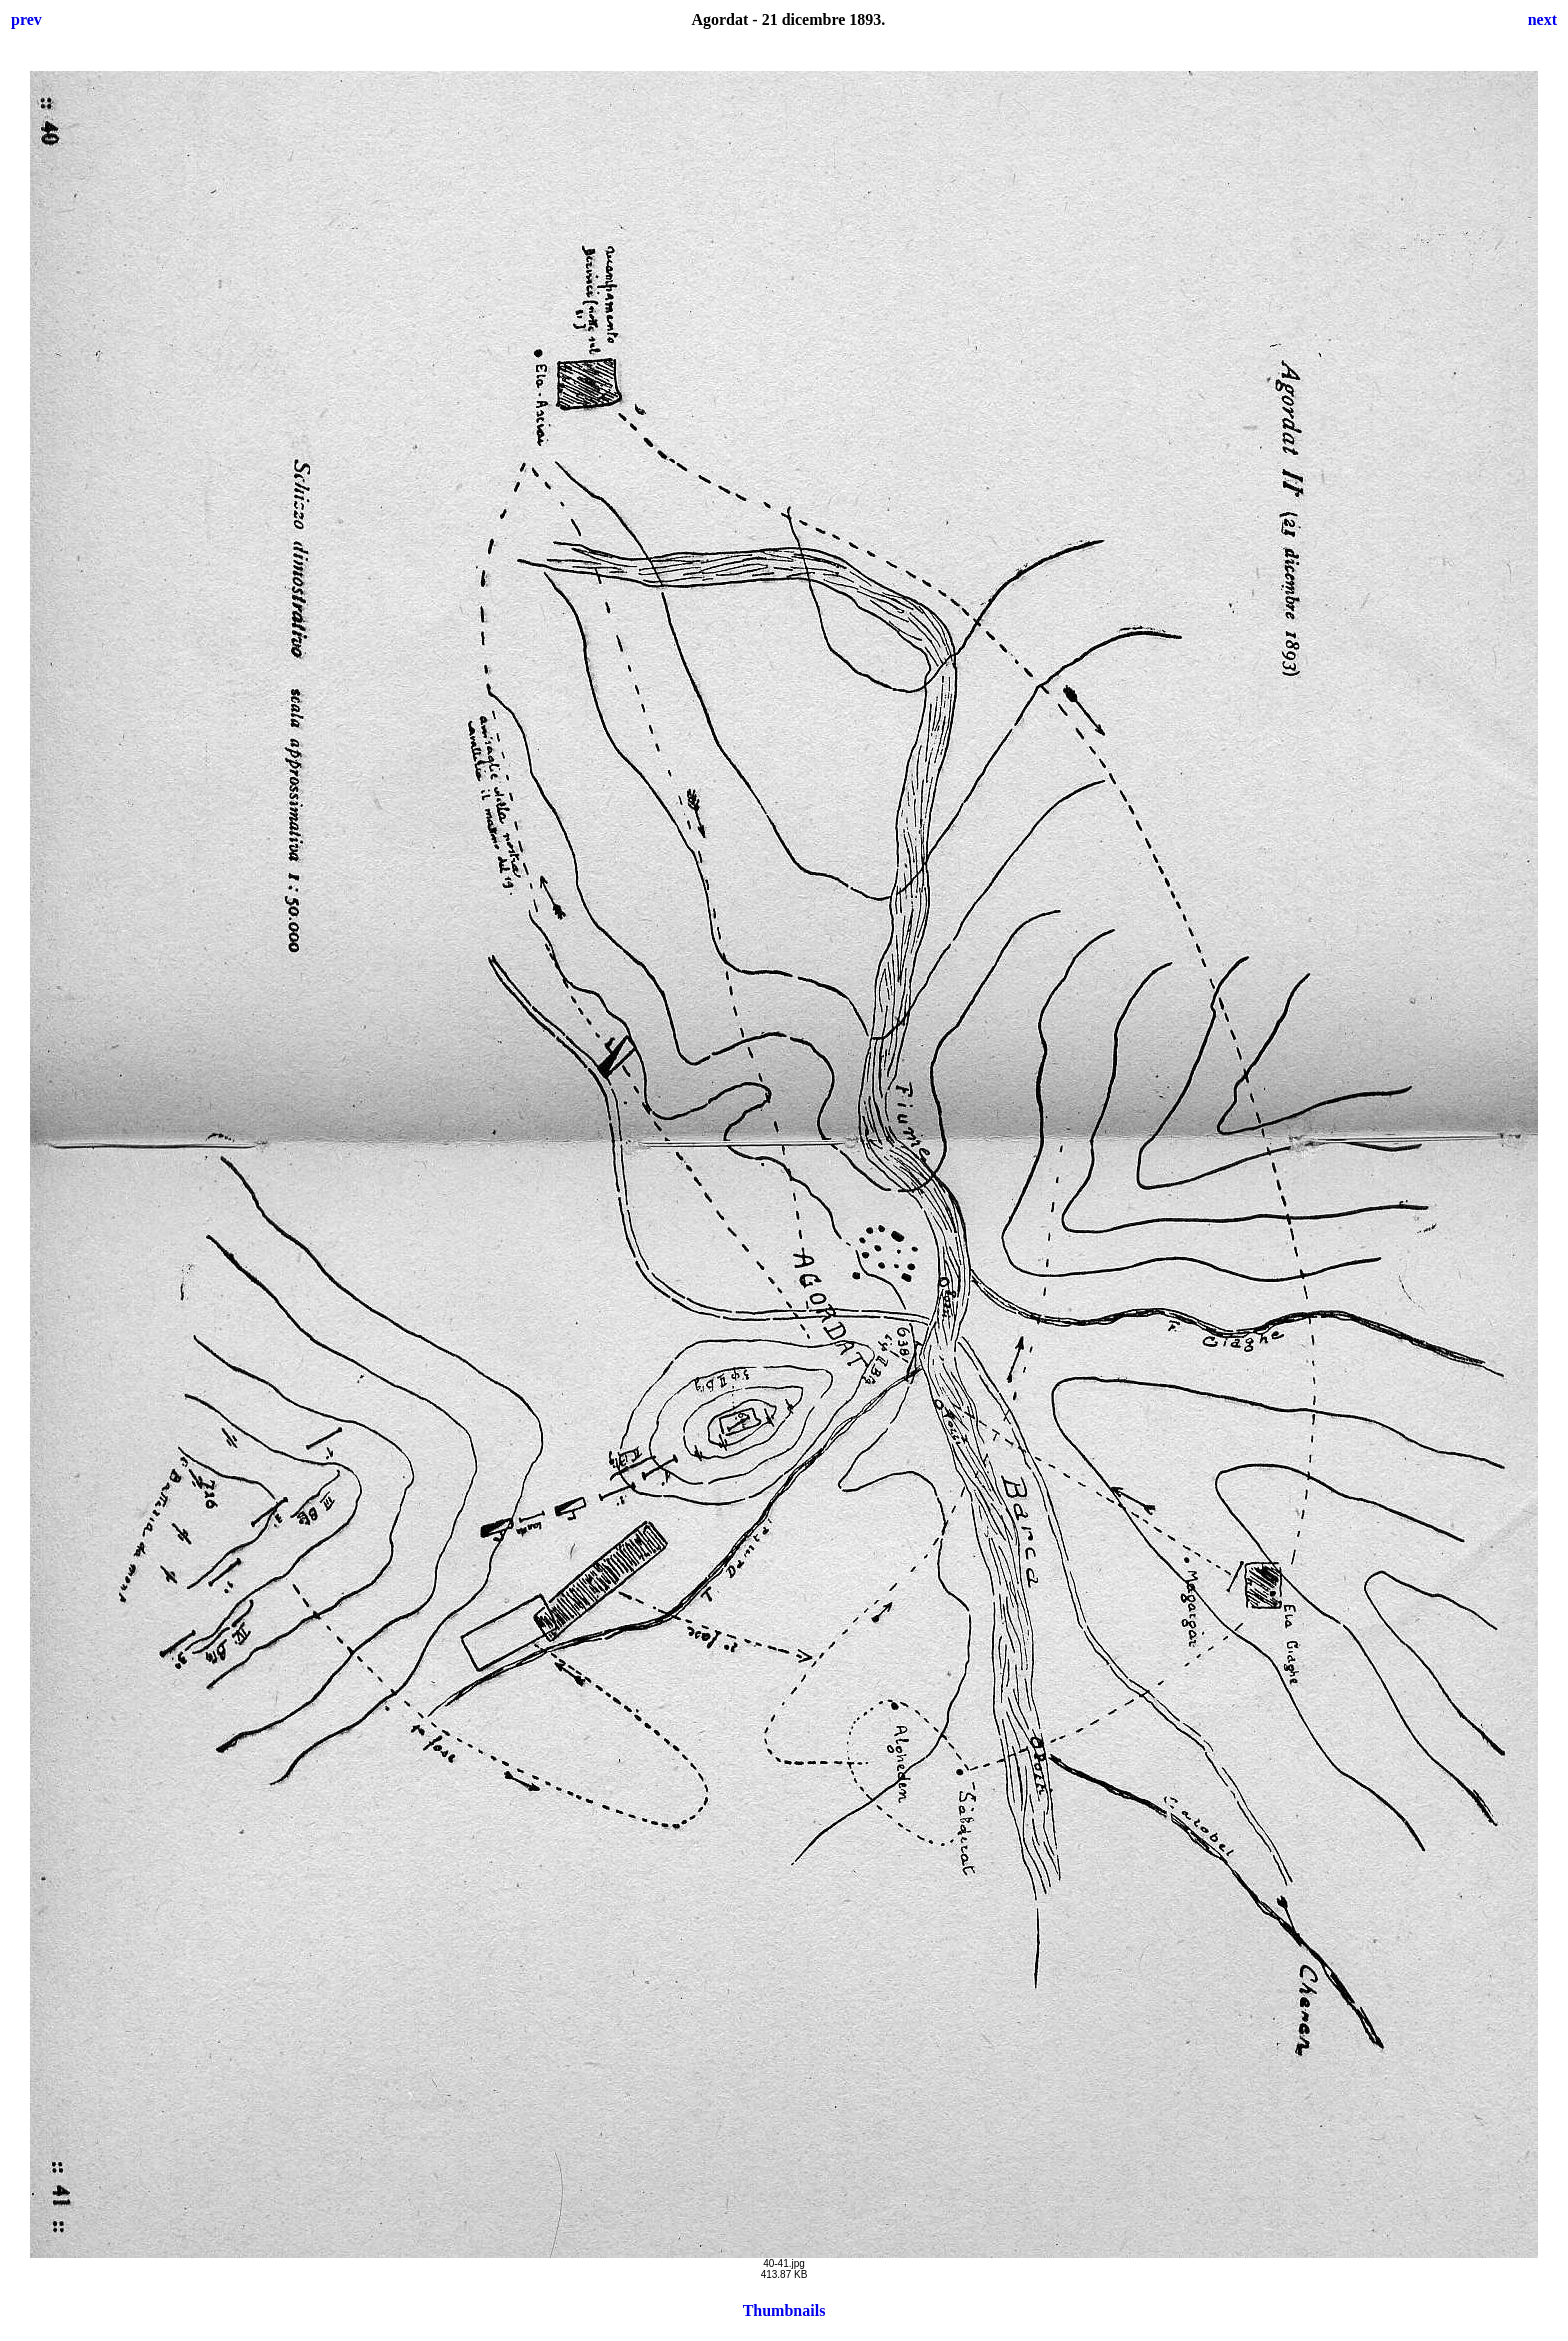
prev (26, 19)
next (1542, 19)
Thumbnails (784, 2310)
